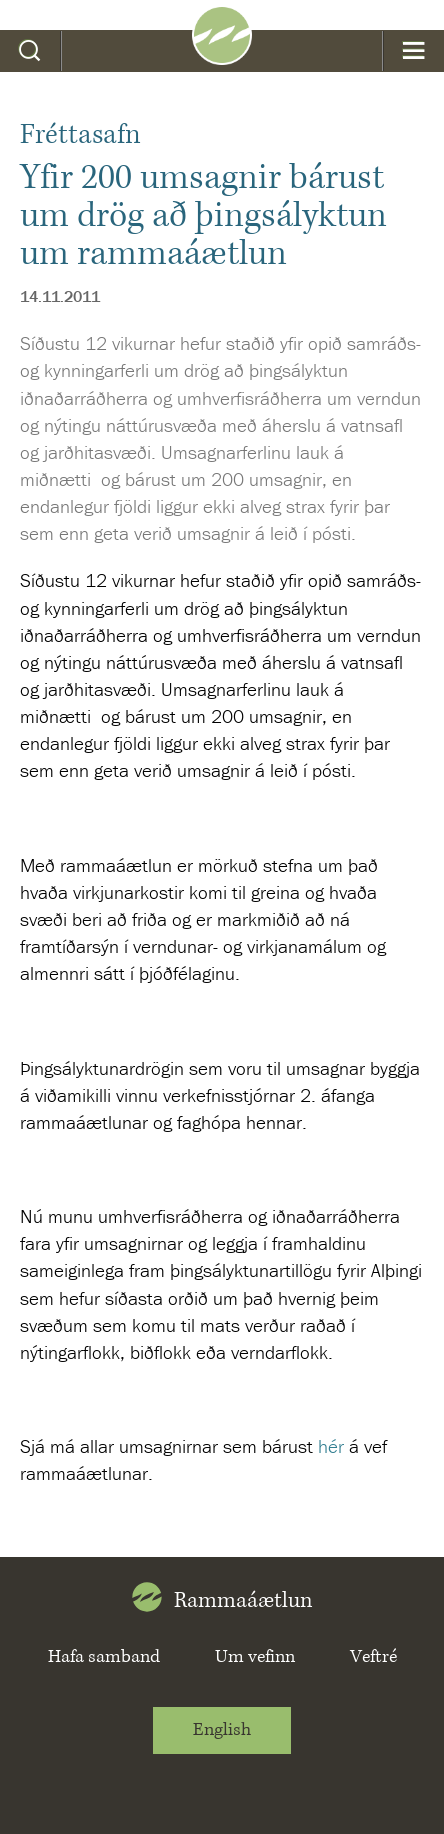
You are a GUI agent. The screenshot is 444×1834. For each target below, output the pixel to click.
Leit (30, 51)
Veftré (373, 1657)
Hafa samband (104, 1657)
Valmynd (413, 51)
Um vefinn (255, 1657)
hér (331, 1446)
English (222, 1730)
